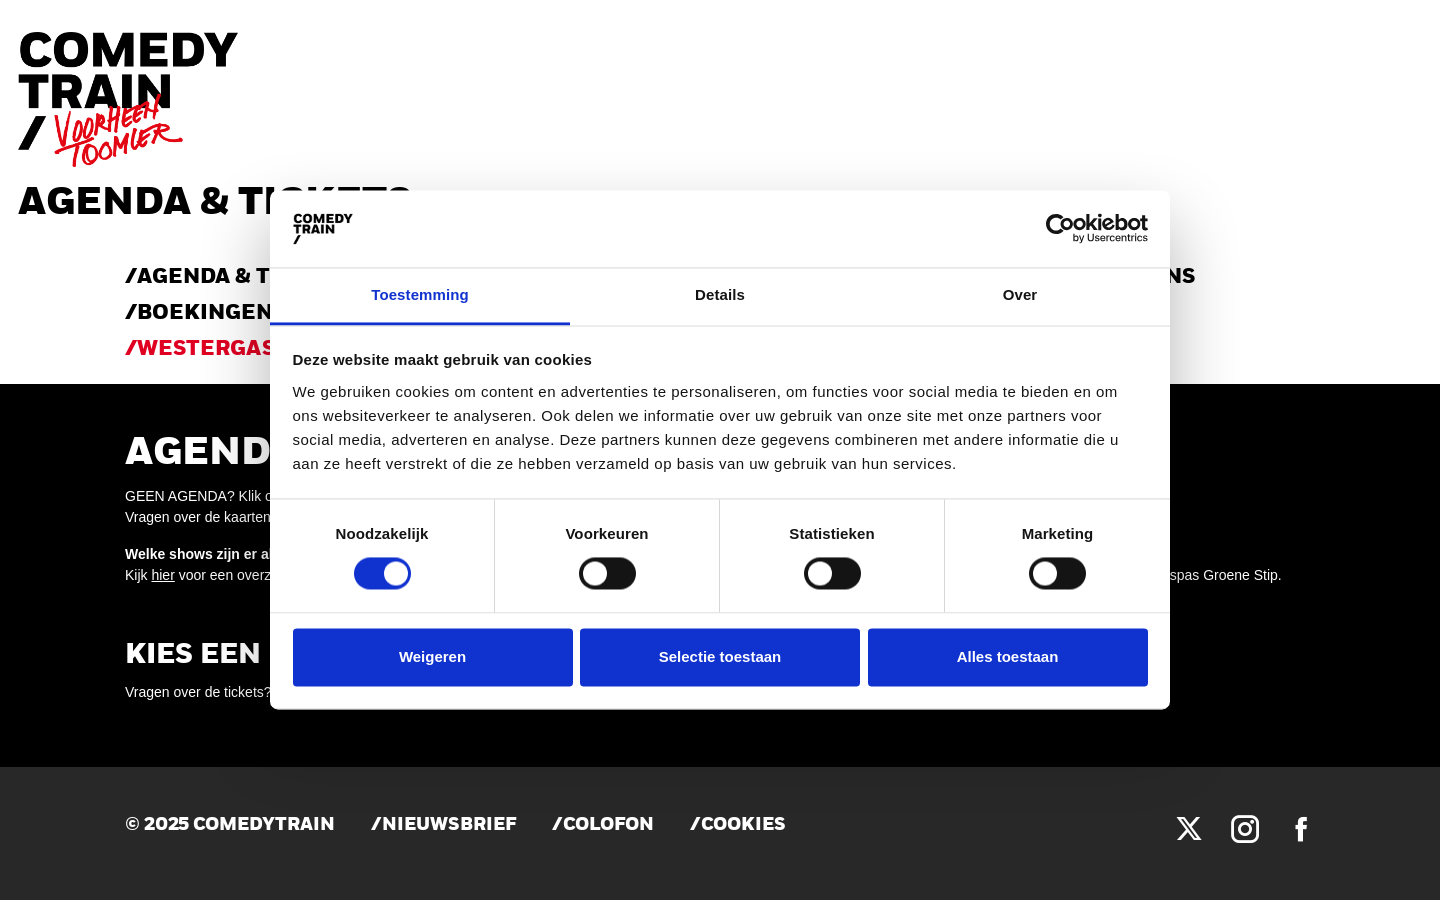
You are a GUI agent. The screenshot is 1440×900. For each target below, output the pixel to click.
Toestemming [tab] (420, 294)
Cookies (743, 825)
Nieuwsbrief (449, 825)
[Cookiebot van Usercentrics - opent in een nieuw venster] (1060, 229)
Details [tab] (720, 294)
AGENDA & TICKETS (244, 277)
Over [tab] (1020, 294)
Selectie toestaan (720, 656)
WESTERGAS (206, 349)
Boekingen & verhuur (272, 313)
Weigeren (432, 656)
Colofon (608, 825)
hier (162, 575)
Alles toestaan (1008, 656)
